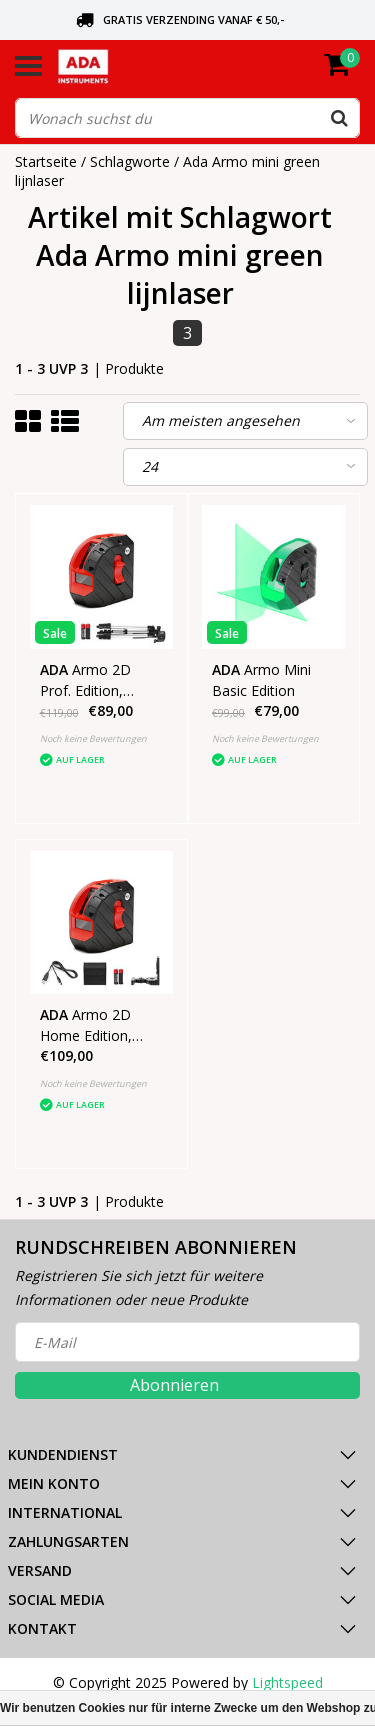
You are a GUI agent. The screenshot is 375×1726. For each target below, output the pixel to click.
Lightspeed (287, 1682)
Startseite (46, 161)
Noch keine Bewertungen (93, 738)
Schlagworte (130, 161)
